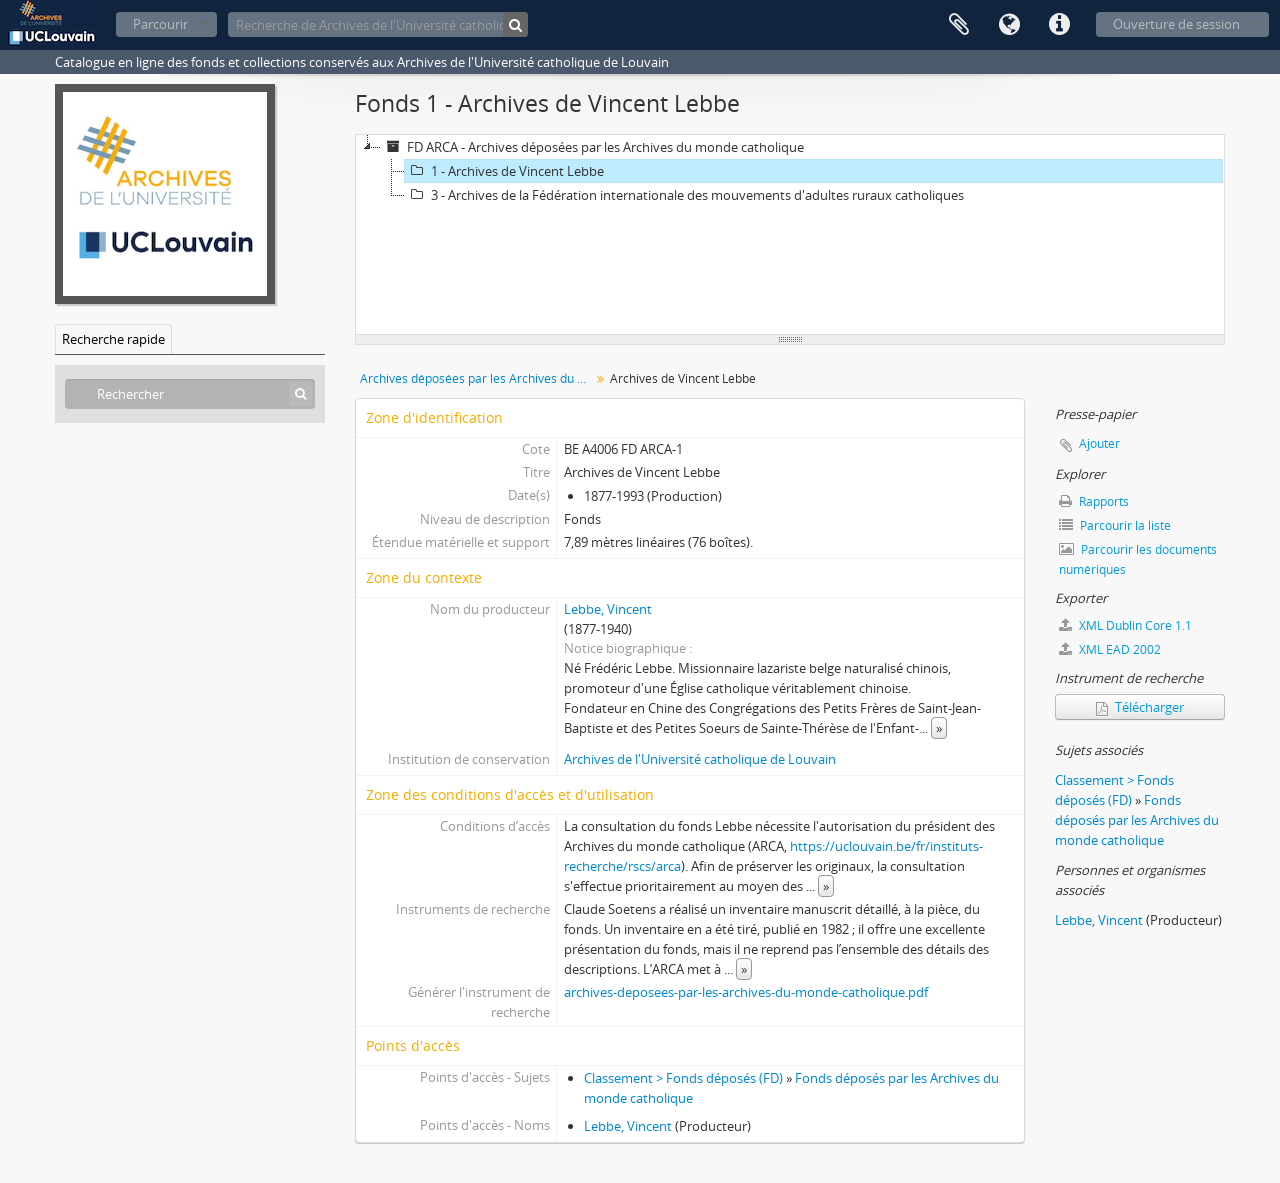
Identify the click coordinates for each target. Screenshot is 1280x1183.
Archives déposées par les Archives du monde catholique (477, 378)
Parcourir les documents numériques (1138, 559)
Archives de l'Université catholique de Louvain (700, 759)
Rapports (1094, 501)
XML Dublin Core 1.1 (1125, 625)
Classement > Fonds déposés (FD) (683, 1078)
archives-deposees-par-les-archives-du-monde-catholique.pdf (746, 992)
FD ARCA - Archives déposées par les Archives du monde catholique (592, 147)
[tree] (790, 235)
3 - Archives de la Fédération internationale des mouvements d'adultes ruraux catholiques (684, 195)
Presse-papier (959, 25)
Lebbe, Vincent (608, 609)
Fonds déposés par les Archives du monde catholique (1137, 820)
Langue (1009, 25)
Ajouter (1099, 443)
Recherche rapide (113, 339)
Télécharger (1140, 707)
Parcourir (160, 24)
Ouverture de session (1176, 24)
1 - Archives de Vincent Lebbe (504, 171)
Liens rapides (1059, 25)
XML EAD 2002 (1110, 649)
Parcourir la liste (1115, 525)
